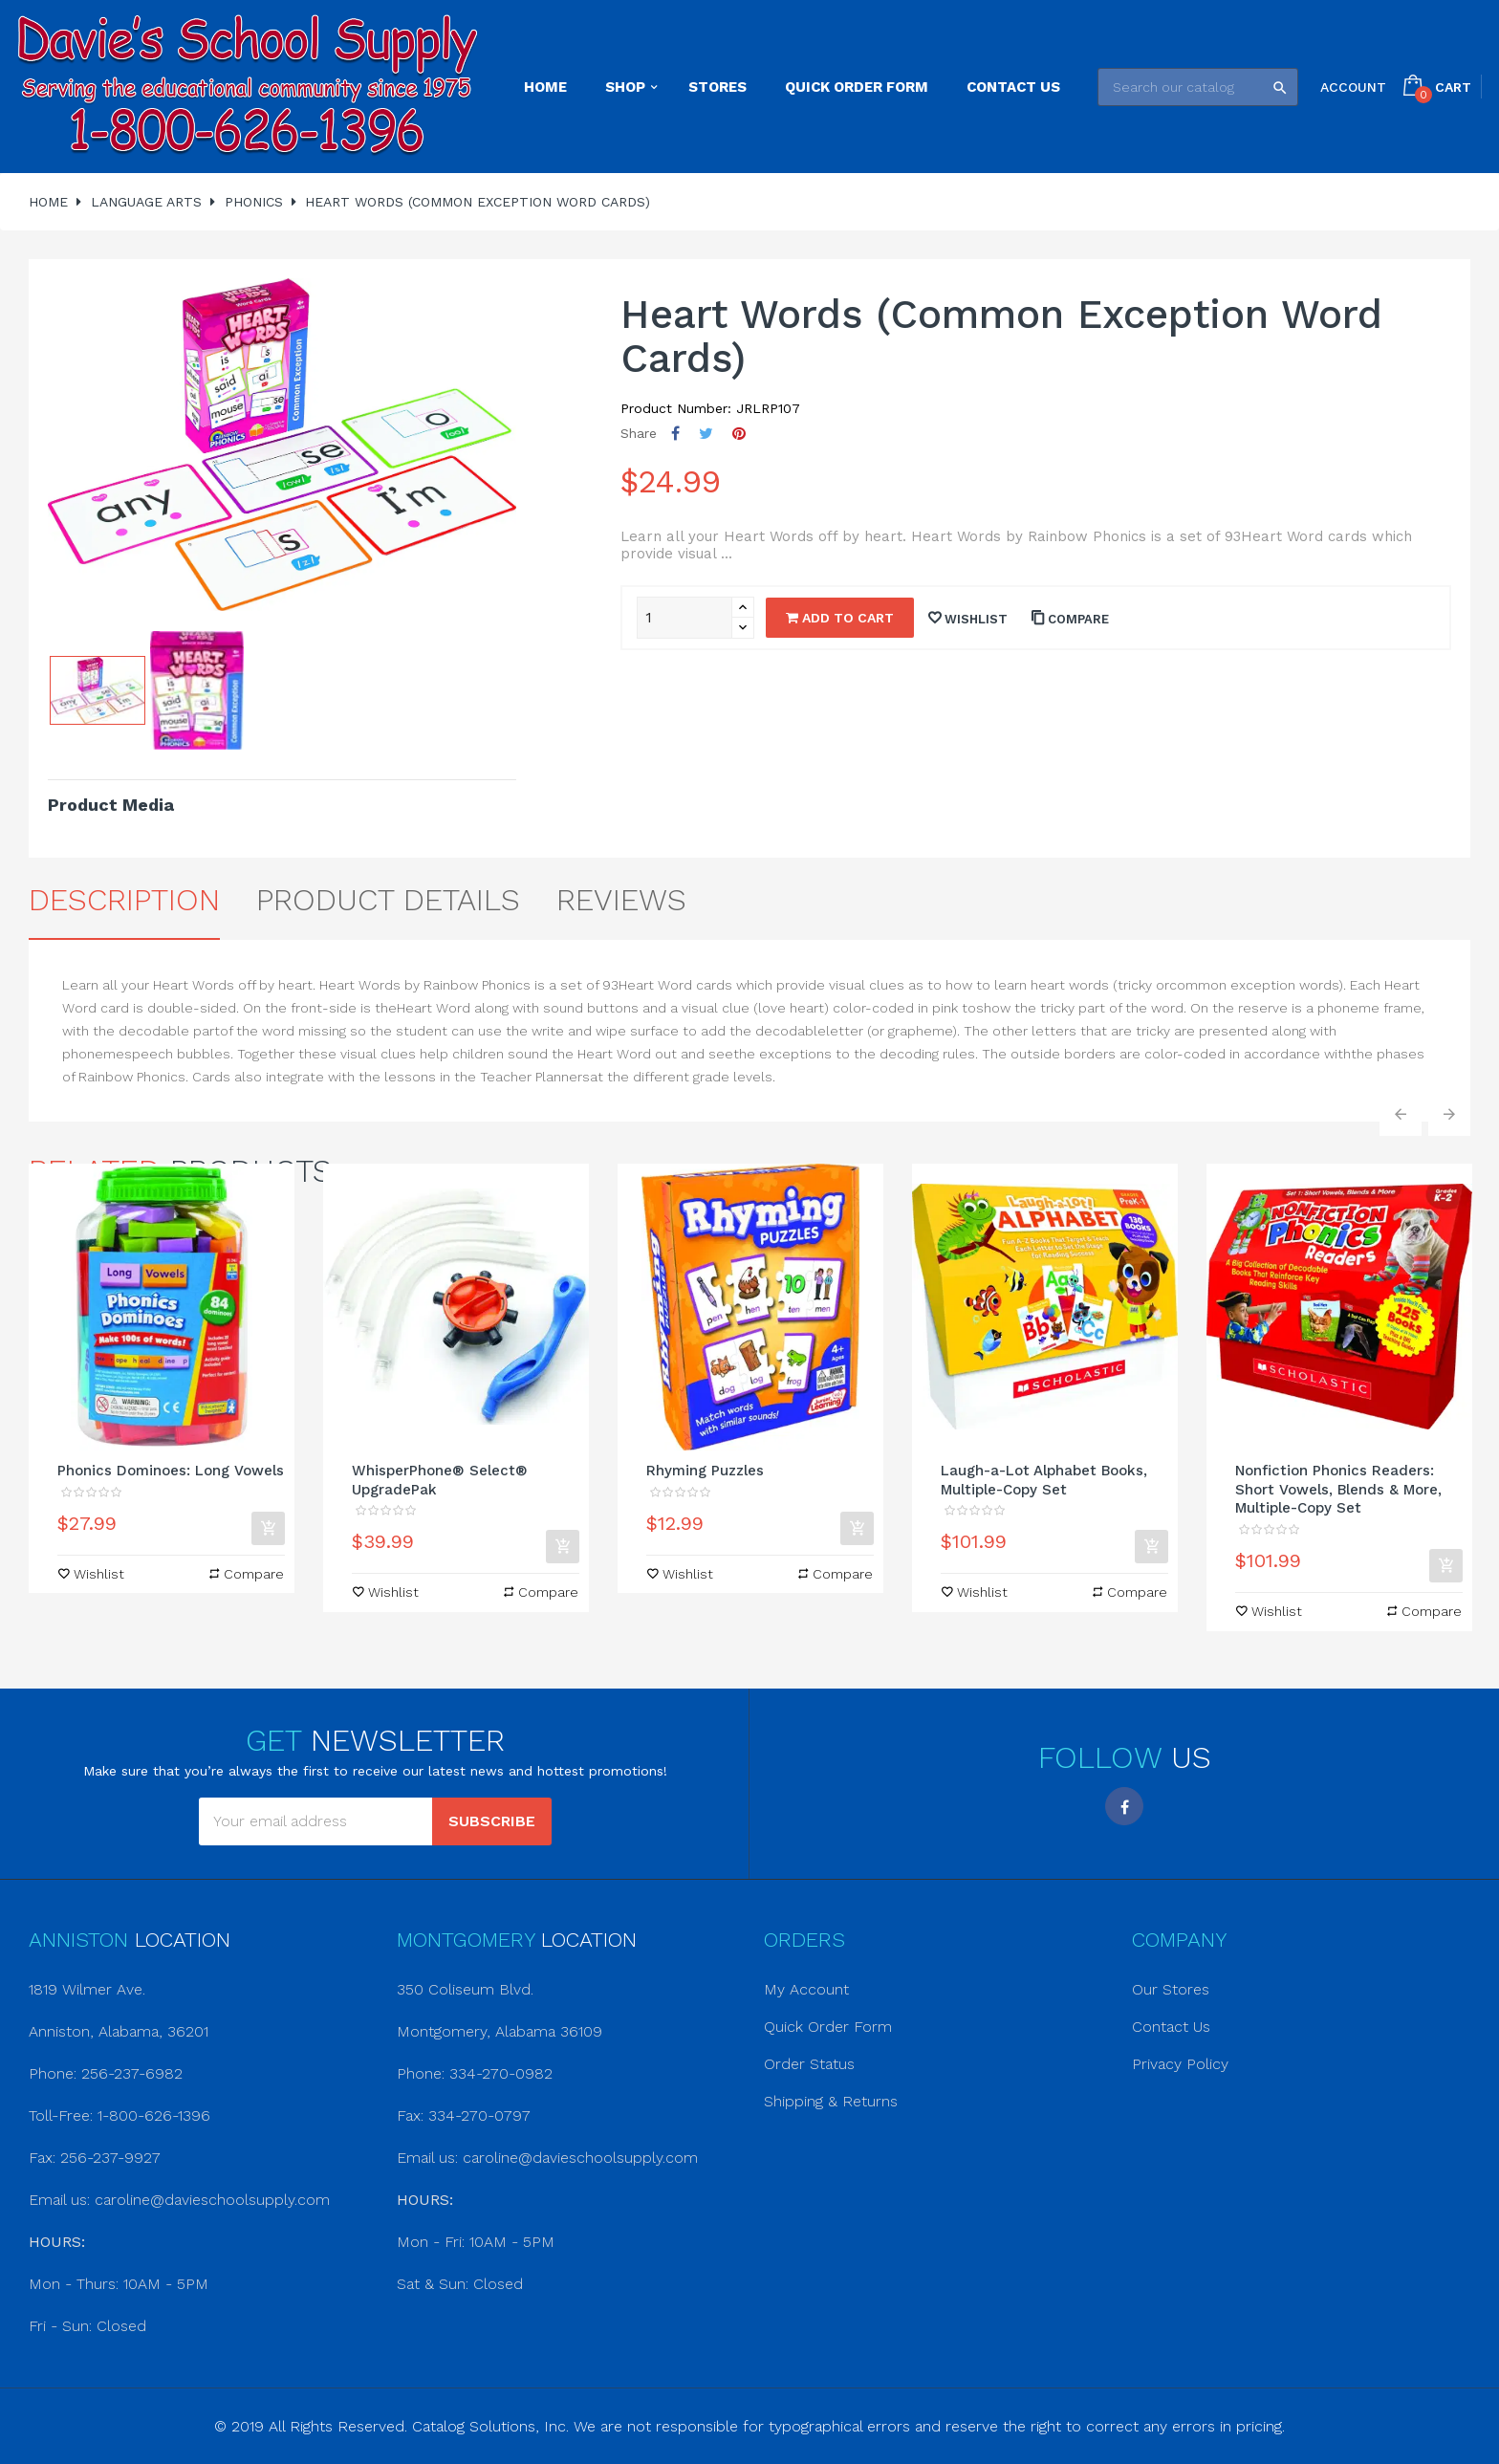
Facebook (1124, 1806)
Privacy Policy (1180, 2064)
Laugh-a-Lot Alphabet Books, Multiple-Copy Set (1044, 1480)
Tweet (706, 433)
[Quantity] (684, 618)
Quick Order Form (828, 2026)
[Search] (1197, 87)
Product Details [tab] (388, 900)
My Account (806, 1989)
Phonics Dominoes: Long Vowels (170, 1470)
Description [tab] (124, 900)
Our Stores (1170, 1989)
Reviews (621, 900)
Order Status (809, 2064)
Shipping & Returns (831, 2101)
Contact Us (1171, 2026)
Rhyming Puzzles (705, 1470)
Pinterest (739, 433)
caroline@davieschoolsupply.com (212, 2200)
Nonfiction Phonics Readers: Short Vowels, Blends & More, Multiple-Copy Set (1338, 1489)
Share (675, 433)
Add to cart (840, 617)
